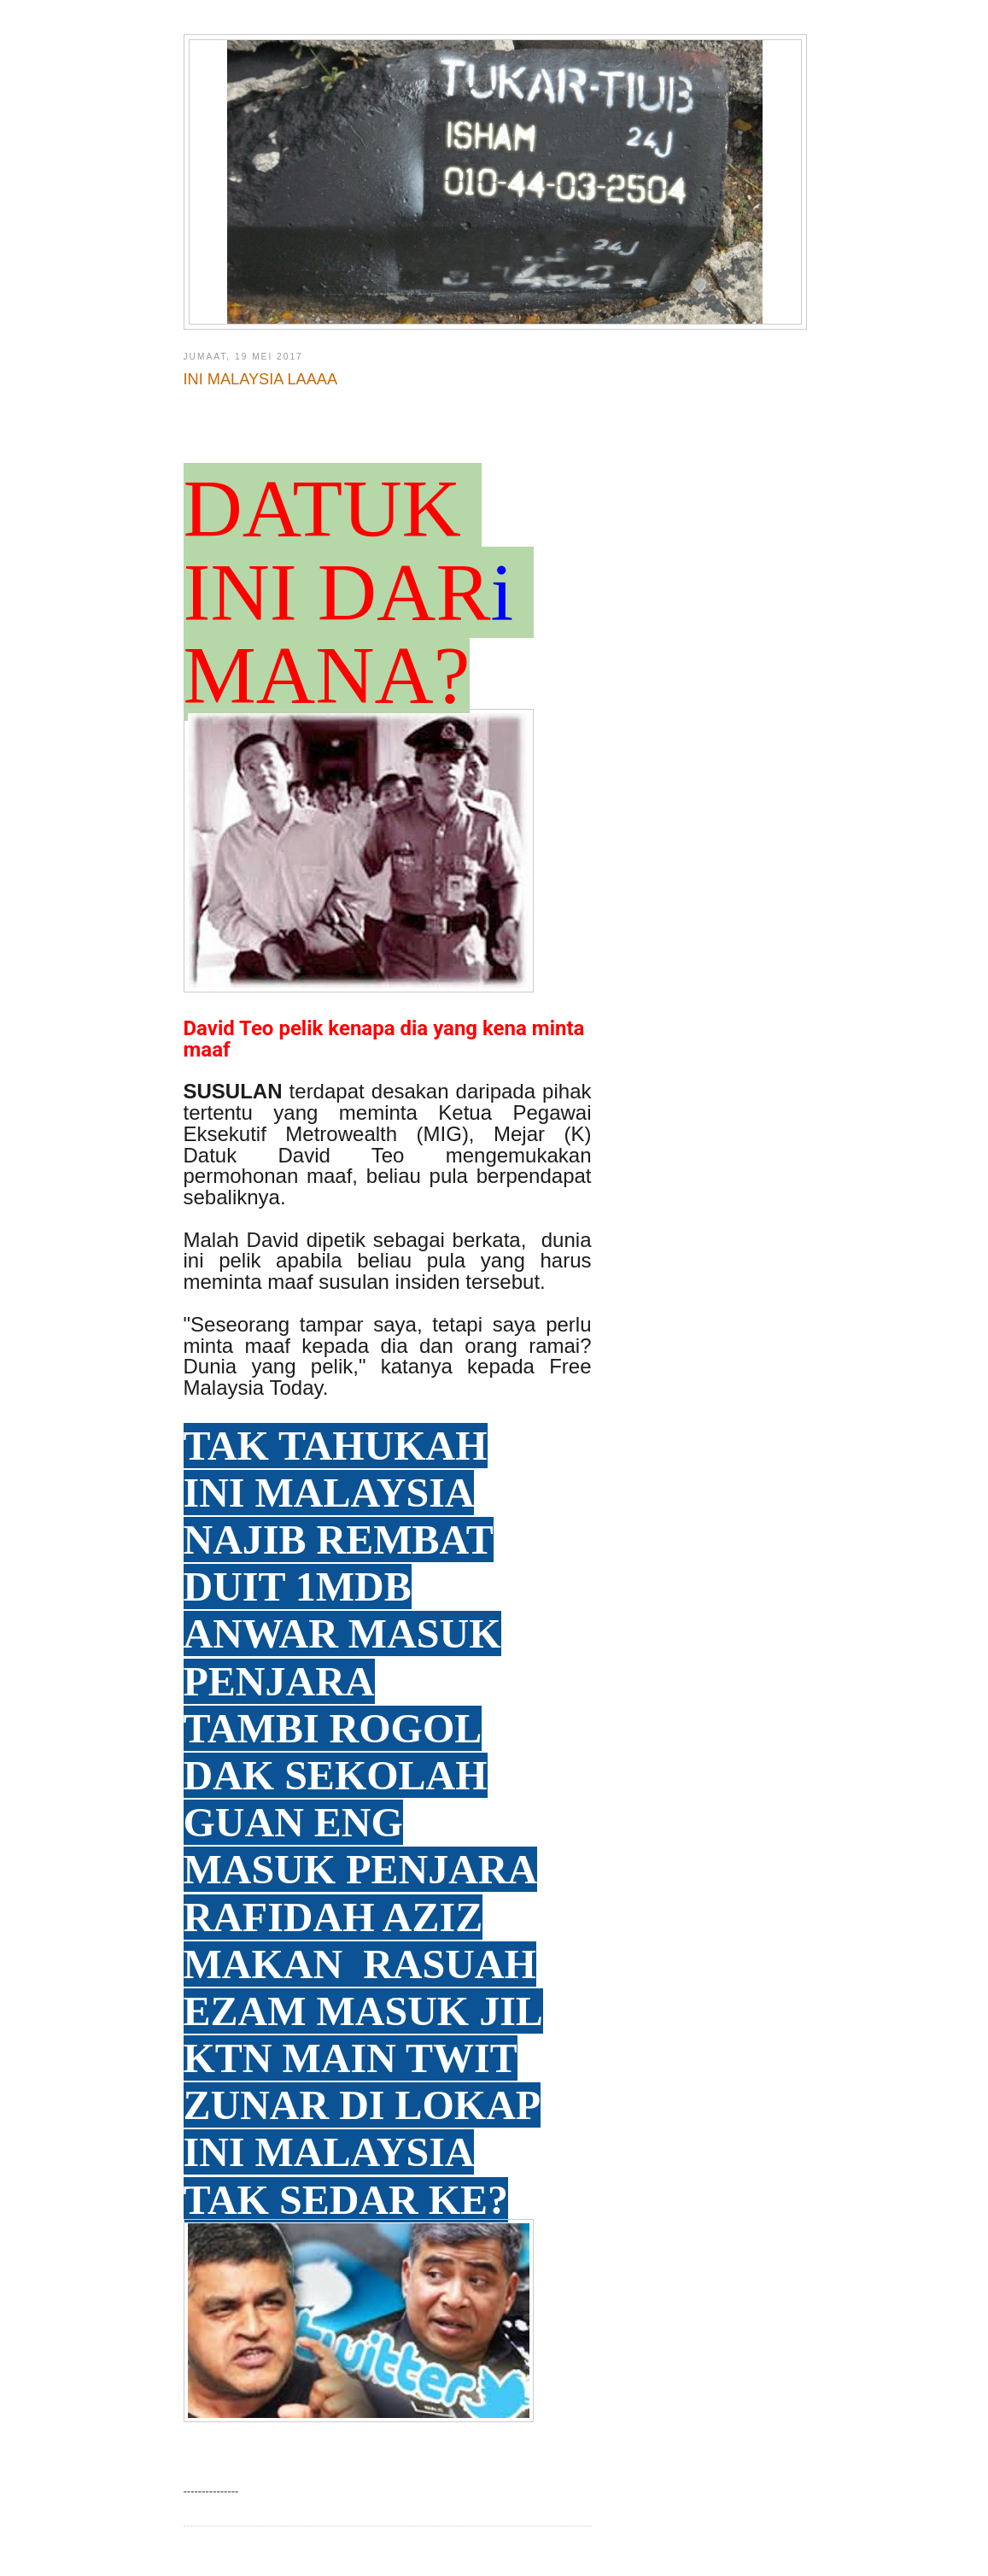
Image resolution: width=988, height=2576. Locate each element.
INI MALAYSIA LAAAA (261, 379)
